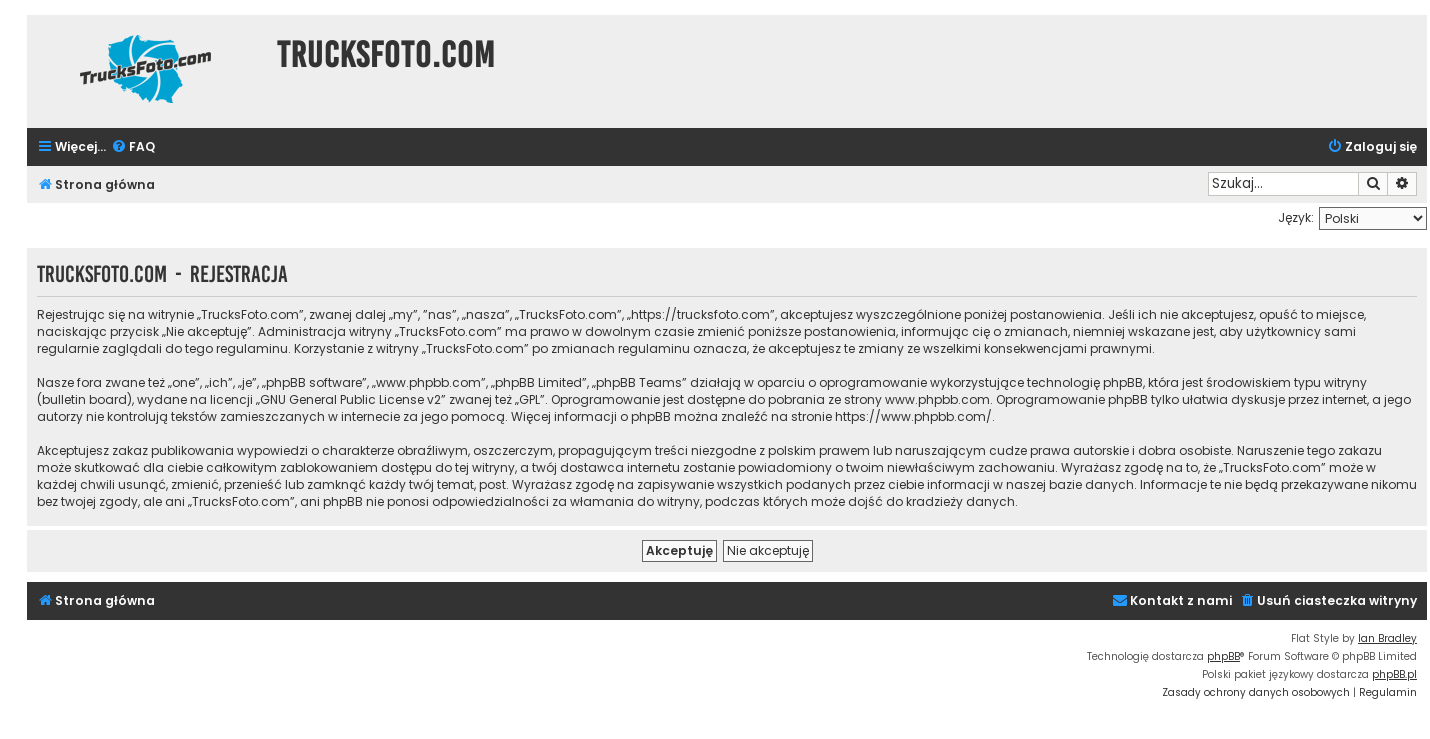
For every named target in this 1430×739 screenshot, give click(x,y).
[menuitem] (133, 147)
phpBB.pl (1394, 674)
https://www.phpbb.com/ (913, 416)
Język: (1296, 217)
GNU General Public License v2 (350, 399)
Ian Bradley (1387, 638)
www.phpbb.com (937, 399)
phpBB (1223, 656)
